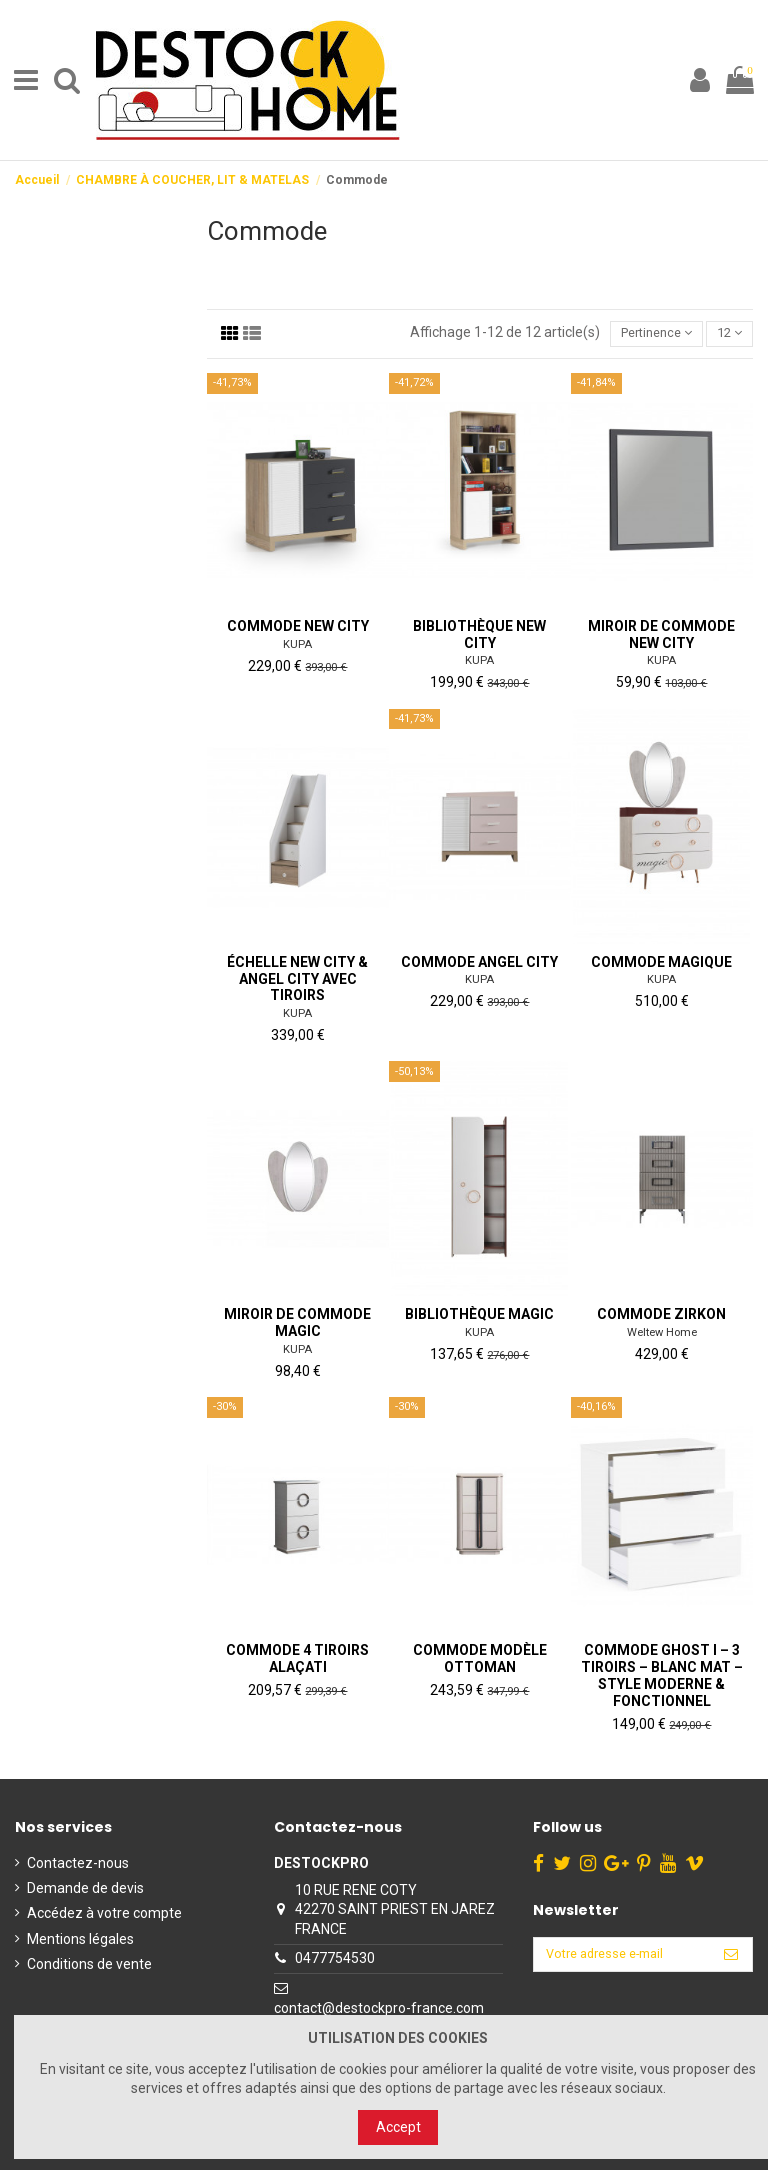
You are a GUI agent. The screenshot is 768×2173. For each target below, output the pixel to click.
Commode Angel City (479, 965)
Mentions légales (80, 1941)
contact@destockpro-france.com (373, 2011)
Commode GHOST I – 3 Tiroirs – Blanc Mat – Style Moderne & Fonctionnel (662, 1678)
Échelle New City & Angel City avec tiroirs (297, 982)
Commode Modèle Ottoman (480, 1661)
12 (727, 335)
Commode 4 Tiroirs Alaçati (297, 1661)
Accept (398, 2127)
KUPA (297, 646)
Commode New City (298, 629)
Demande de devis (85, 1891)
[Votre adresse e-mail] (616, 1959)
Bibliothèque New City (479, 637)
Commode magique (661, 965)
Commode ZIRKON (661, 1317)
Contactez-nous (78, 1866)
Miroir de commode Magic (297, 1325)
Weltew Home (662, 1335)
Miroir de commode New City (661, 637)
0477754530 (329, 1961)
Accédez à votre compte (104, 1916)
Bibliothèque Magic (479, 1317)
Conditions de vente (89, 1967)
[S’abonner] (731, 1959)
